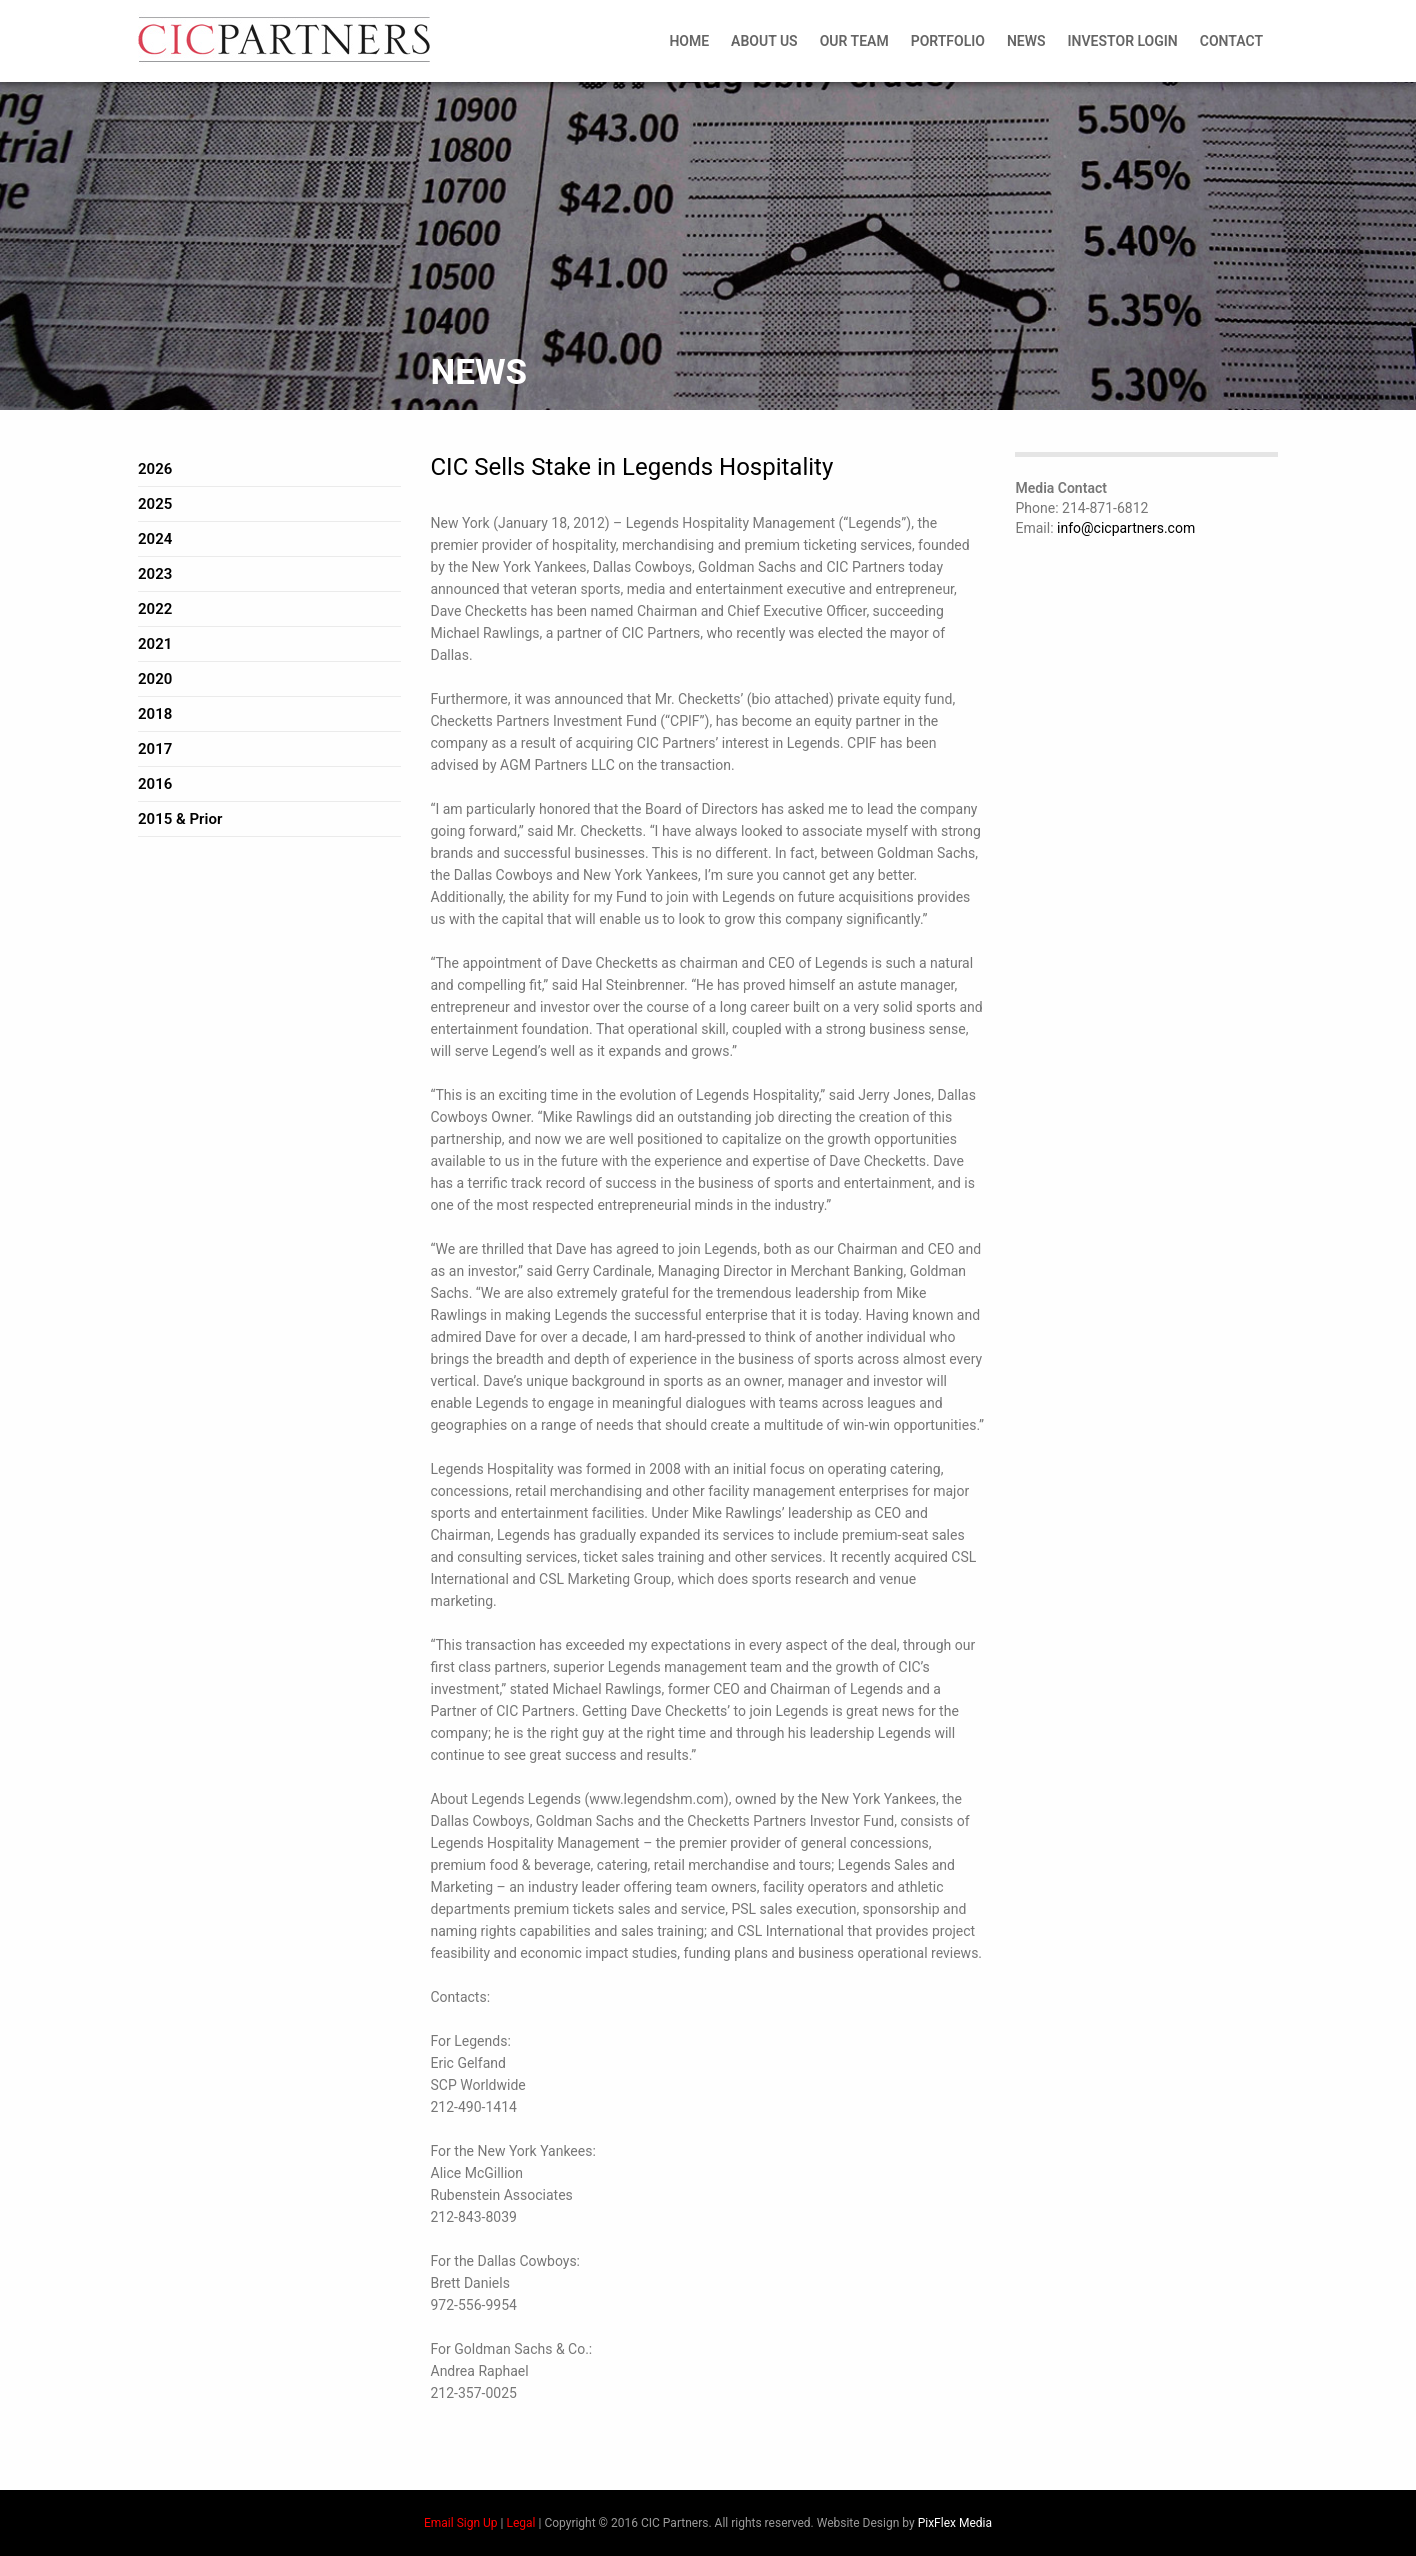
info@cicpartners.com (1126, 528)
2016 (155, 784)
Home (689, 41)
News (1026, 41)
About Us (764, 41)
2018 (155, 714)
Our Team (854, 41)
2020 (155, 679)
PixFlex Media (955, 2523)
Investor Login (1123, 41)
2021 (155, 644)
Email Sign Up (461, 2523)
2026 (155, 469)
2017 (155, 749)
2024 (155, 539)
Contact (1231, 41)
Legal (520, 2523)
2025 (155, 504)
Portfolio (948, 41)
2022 (155, 609)
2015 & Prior (180, 819)
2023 (155, 574)
